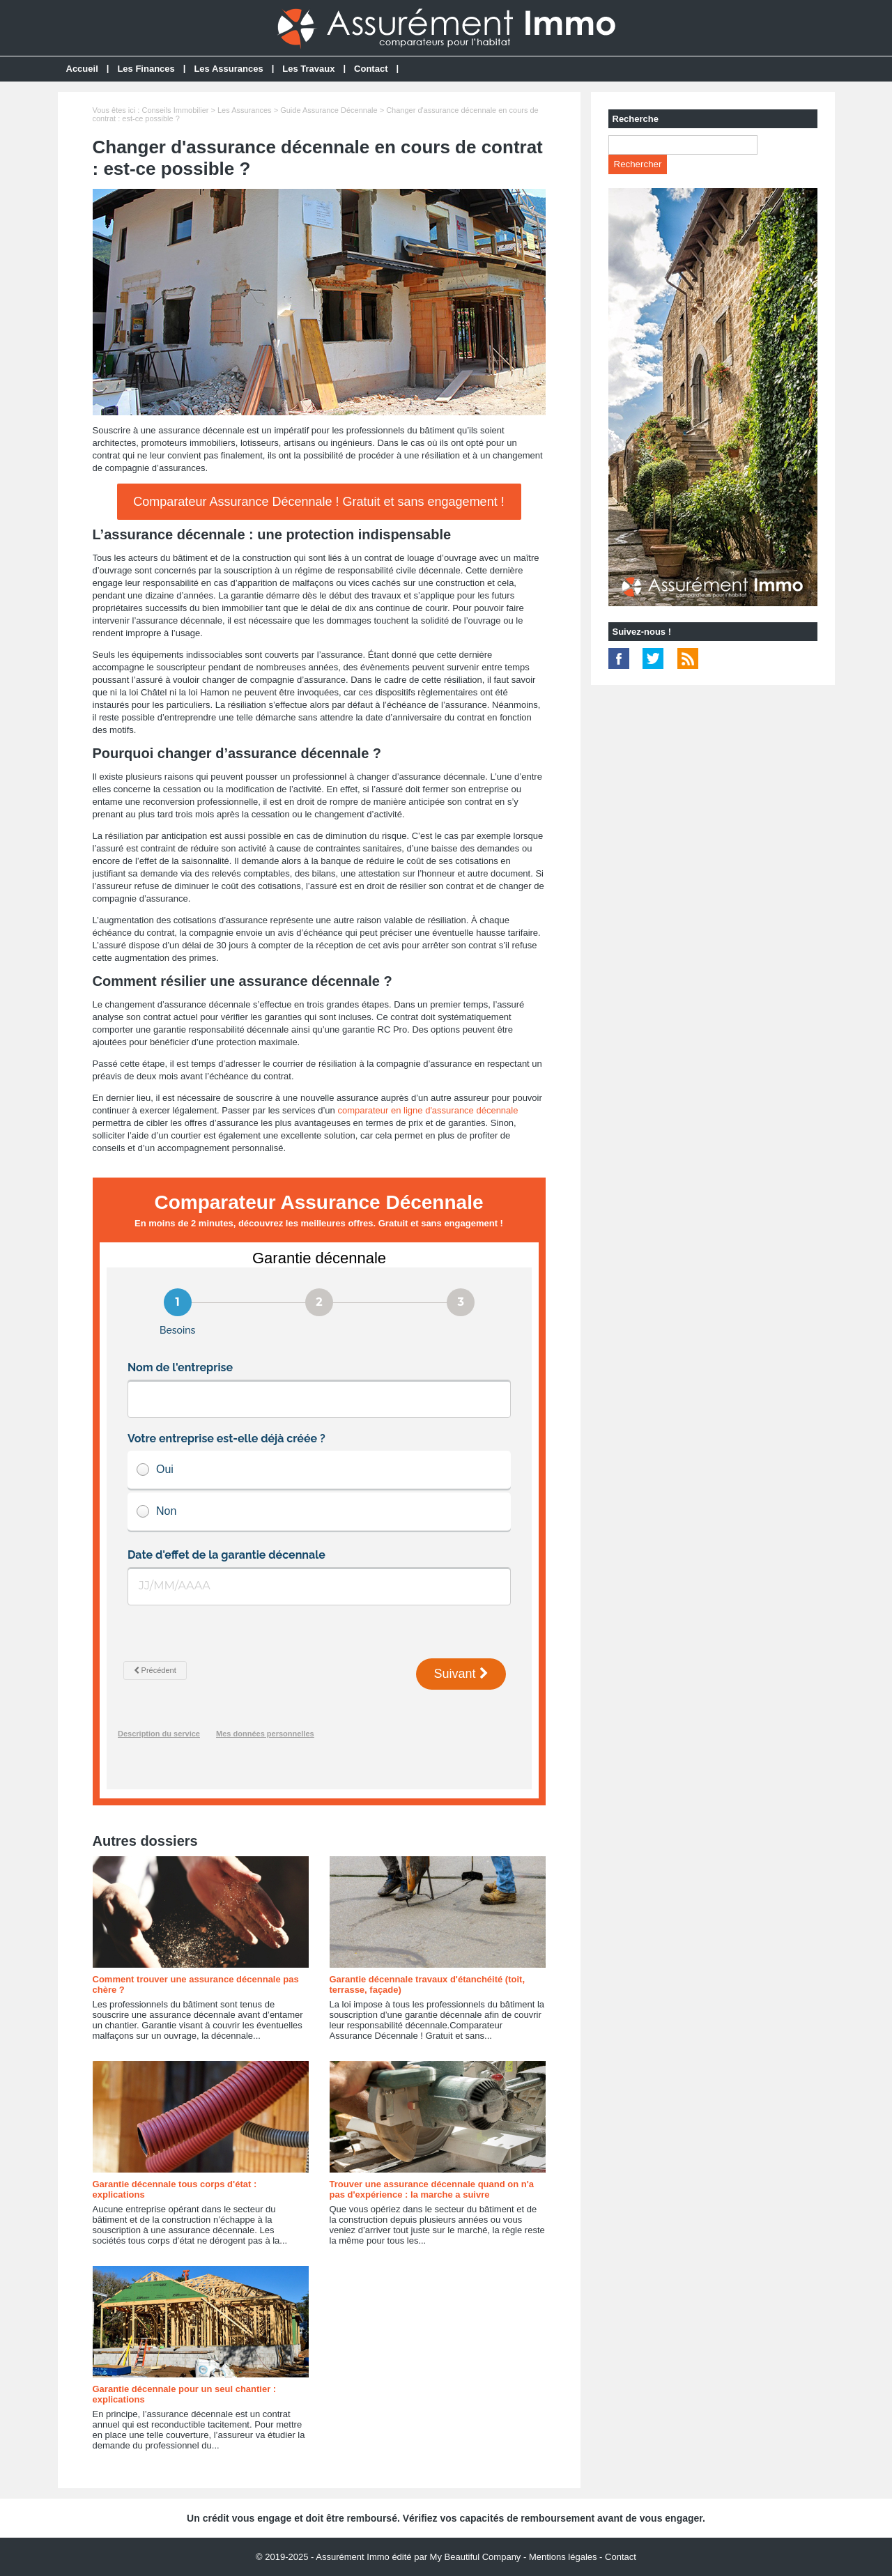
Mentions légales (563, 2557)
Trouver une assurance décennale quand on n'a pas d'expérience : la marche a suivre (432, 2189)
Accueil (82, 68)
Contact (370, 68)
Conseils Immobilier (174, 110)
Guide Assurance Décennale (328, 110)
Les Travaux (308, 68)
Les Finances (145, 68)
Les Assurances (228, 68)
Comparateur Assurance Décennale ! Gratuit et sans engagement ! (318, 502)
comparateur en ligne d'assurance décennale (427, 1110)
